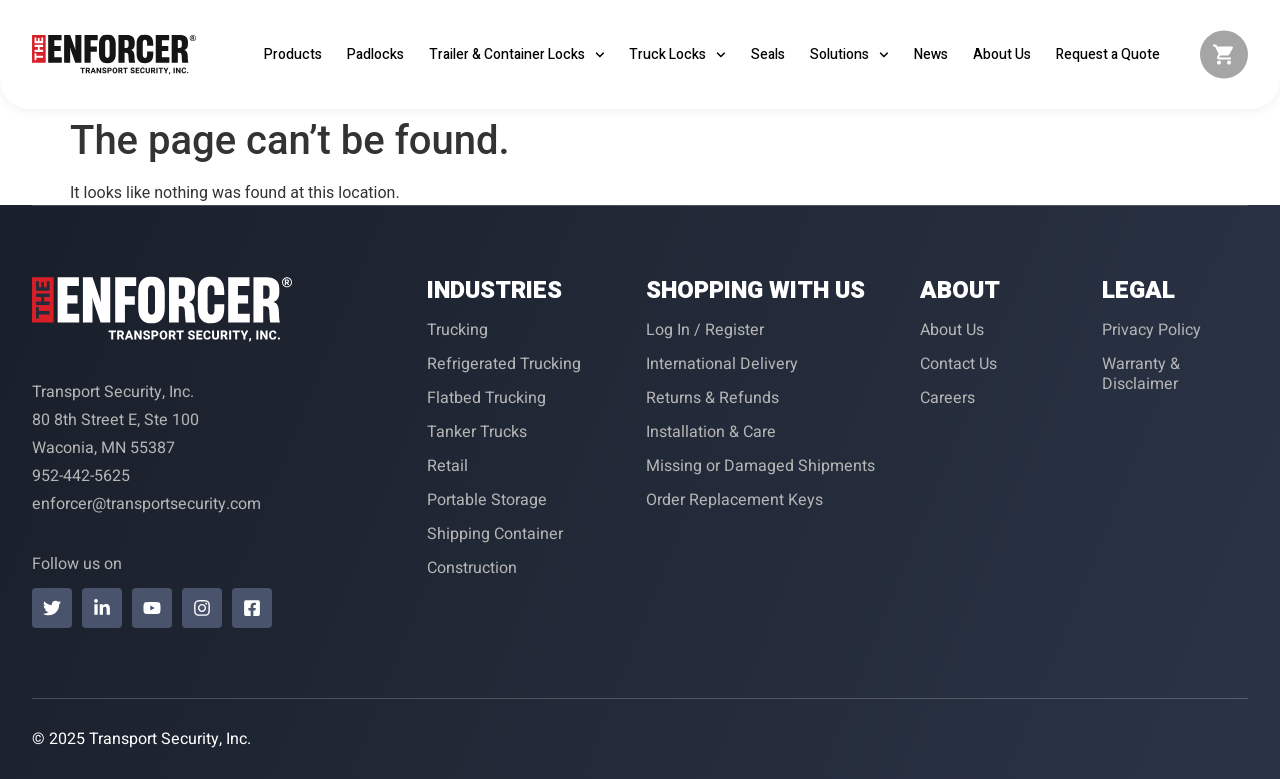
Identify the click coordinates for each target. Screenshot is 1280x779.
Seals (768, 54)
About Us (1002, 54)
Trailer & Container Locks (517, 55)
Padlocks (375, 54)
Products (293, 54)
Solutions (849, 55)
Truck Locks (677, 55)
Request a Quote (1108, 54)
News (931, 54)
